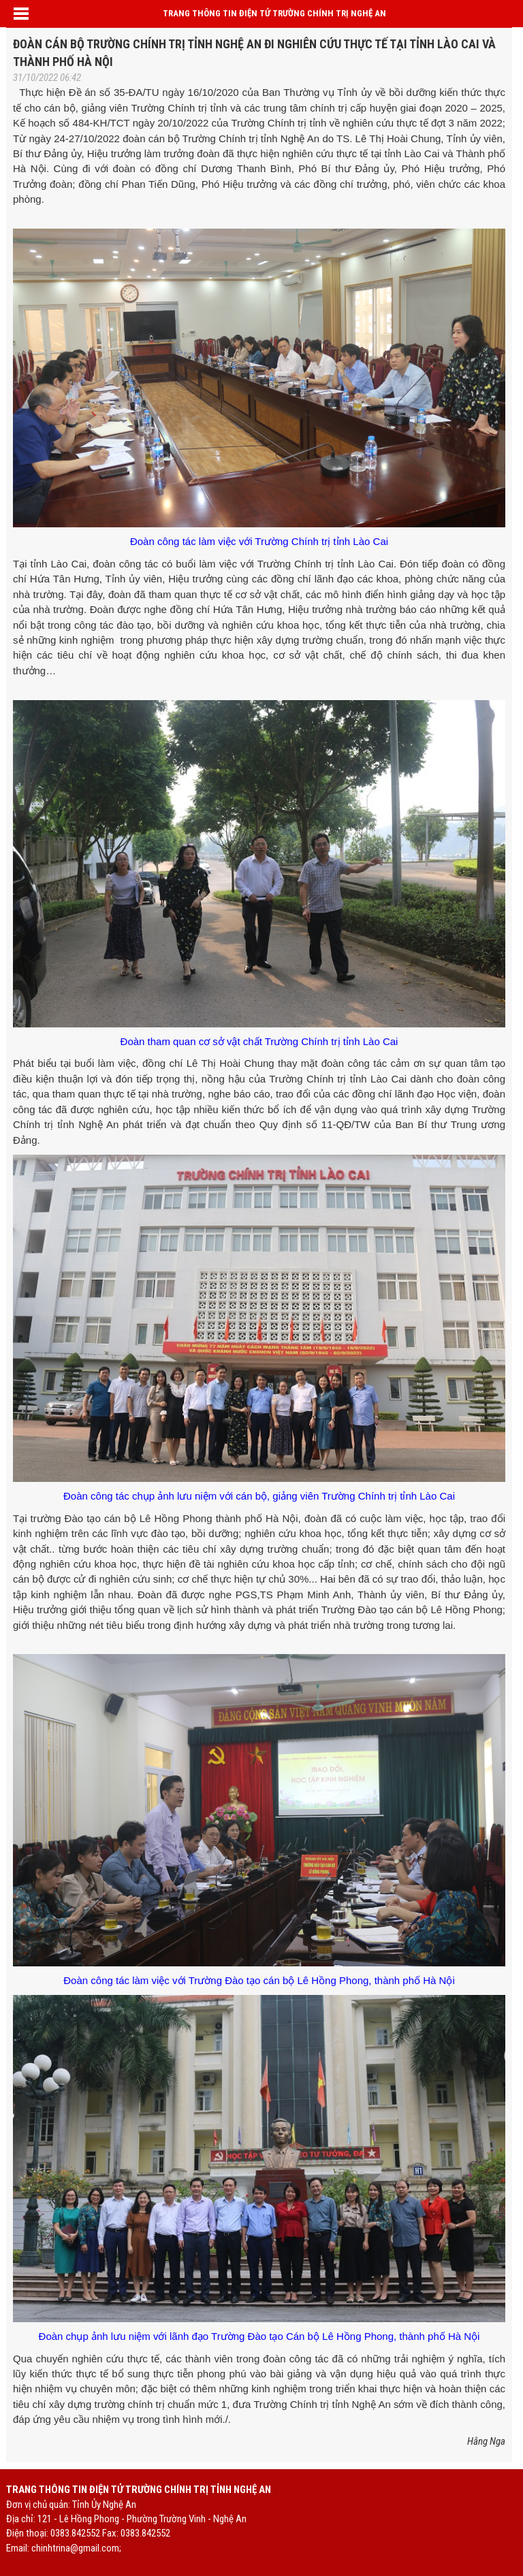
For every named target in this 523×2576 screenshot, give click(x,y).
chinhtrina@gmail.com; (76, 2548)
